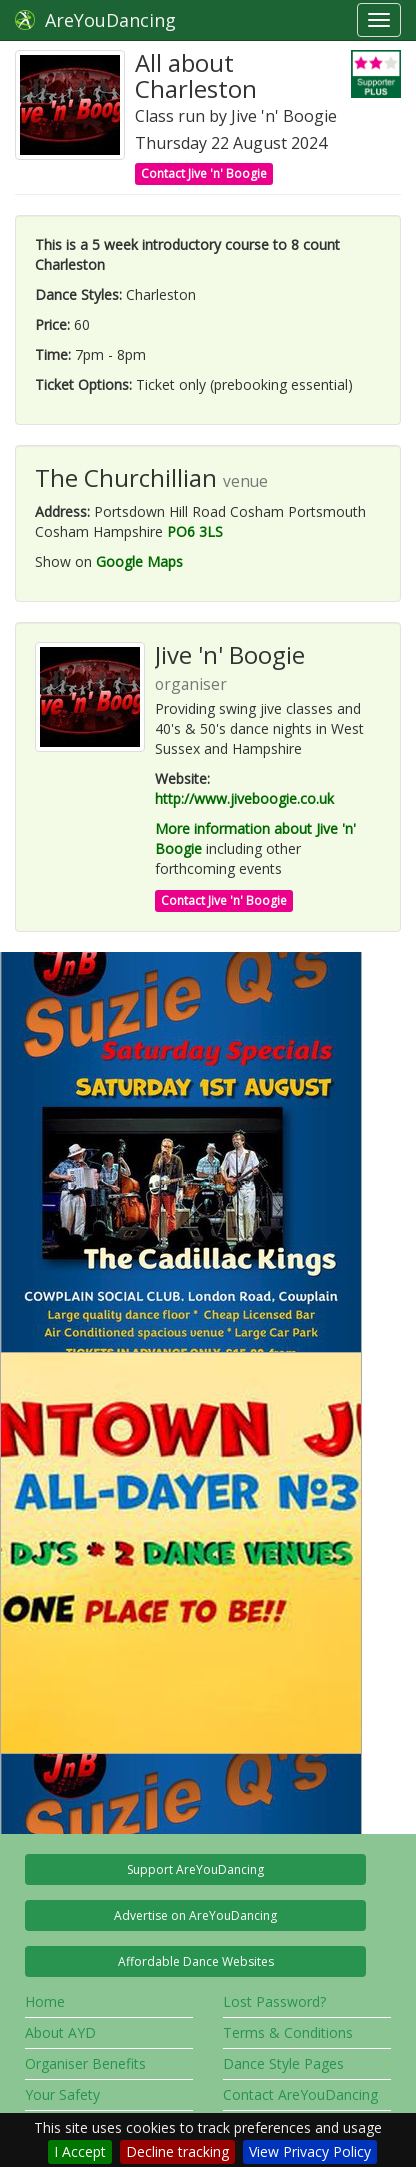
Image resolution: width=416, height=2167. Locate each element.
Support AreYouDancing (195, 1869)
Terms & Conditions (288, 2032)
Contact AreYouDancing (300, 2094)
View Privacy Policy (310, 2151)
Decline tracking (177, 2151)
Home (45, 2001)
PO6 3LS (195, 531)
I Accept (80, 2151)
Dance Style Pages (283, 2063)
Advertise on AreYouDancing (195, 1915)
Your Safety (62, 2094)
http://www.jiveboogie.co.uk (244, 798)
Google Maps (139, 561)
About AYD (60, 2032)
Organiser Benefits (85, 2063)
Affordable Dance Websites (196, 1961)
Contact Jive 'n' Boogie (204, 173)
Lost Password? (274, 2001)
